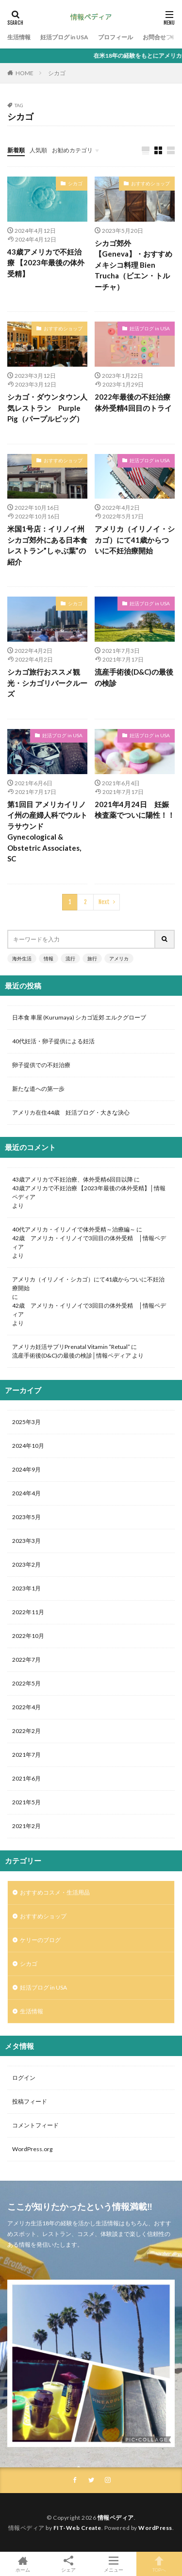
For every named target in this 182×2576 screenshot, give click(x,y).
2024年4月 (26, 1493)
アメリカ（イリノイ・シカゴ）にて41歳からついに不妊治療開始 (135, 539)
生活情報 (19, 37)
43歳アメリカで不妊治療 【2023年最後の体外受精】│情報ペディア (88, 1192)
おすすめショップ (150, 183)
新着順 (16, 150)
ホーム (23, 2564)
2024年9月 (26, 1469)
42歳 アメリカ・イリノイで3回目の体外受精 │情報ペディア (89, 1242)
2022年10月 (28, 1635)
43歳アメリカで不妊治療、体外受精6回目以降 (72, 1179)
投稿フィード (29, 2101)
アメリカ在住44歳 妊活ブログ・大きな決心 (71, 1112)
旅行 (92, 958)
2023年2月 (26, 1564)
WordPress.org (32, 2149)
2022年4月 (26, 1707)
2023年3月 (26, 1540)
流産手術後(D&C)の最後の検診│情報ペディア (71, 1355)
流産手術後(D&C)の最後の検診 (134, 677)
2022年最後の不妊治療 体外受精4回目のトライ (135, 402)
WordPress (155, 2527)
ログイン (23, 2077)
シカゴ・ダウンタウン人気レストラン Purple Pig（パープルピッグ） (47, 407)
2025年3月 (26, 1422)
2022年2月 (26, 1730)
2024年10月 (28, 1445)
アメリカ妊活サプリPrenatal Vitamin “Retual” (71, 1346)
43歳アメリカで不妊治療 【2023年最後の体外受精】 (45, 262)
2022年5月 (26, 1683)
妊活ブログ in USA (64, 37)
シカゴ (57, 73)
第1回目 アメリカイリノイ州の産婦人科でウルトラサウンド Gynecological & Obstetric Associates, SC (47, 831)
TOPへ (159, 2564)
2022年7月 (26, 1659)
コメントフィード (35, 2125)
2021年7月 (26, 1754)
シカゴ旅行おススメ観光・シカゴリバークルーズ (47, 682)
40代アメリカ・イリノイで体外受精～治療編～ (73, 1229)
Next (104, 902)
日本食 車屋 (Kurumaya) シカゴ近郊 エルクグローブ (79, 1017)
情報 (48, 958)
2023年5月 (26, 1517)
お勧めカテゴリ (72, 150)
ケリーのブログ (40, 1940)
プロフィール (115, 37)
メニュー (114, 2564)
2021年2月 (26, 1826)
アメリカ (119, 958)
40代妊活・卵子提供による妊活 (56, 1041)
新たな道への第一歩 (38, 1088)
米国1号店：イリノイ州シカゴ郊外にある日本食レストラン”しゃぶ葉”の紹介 (47, 545)
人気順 (38, 150)
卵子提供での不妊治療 (41, 1065)
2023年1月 (26, 1588)
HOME (24, 73)
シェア (68, 2564)
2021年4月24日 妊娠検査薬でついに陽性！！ (135, 810)
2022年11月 (28, 1612)
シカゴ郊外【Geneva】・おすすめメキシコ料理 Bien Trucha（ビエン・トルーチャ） (133, 265)
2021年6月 (26, 1778)
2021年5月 (26, 1802)
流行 (70, 958)
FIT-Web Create (77, 2527)
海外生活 (22, 958)
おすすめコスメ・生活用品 (55, 1892)
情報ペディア (116, 2517)
